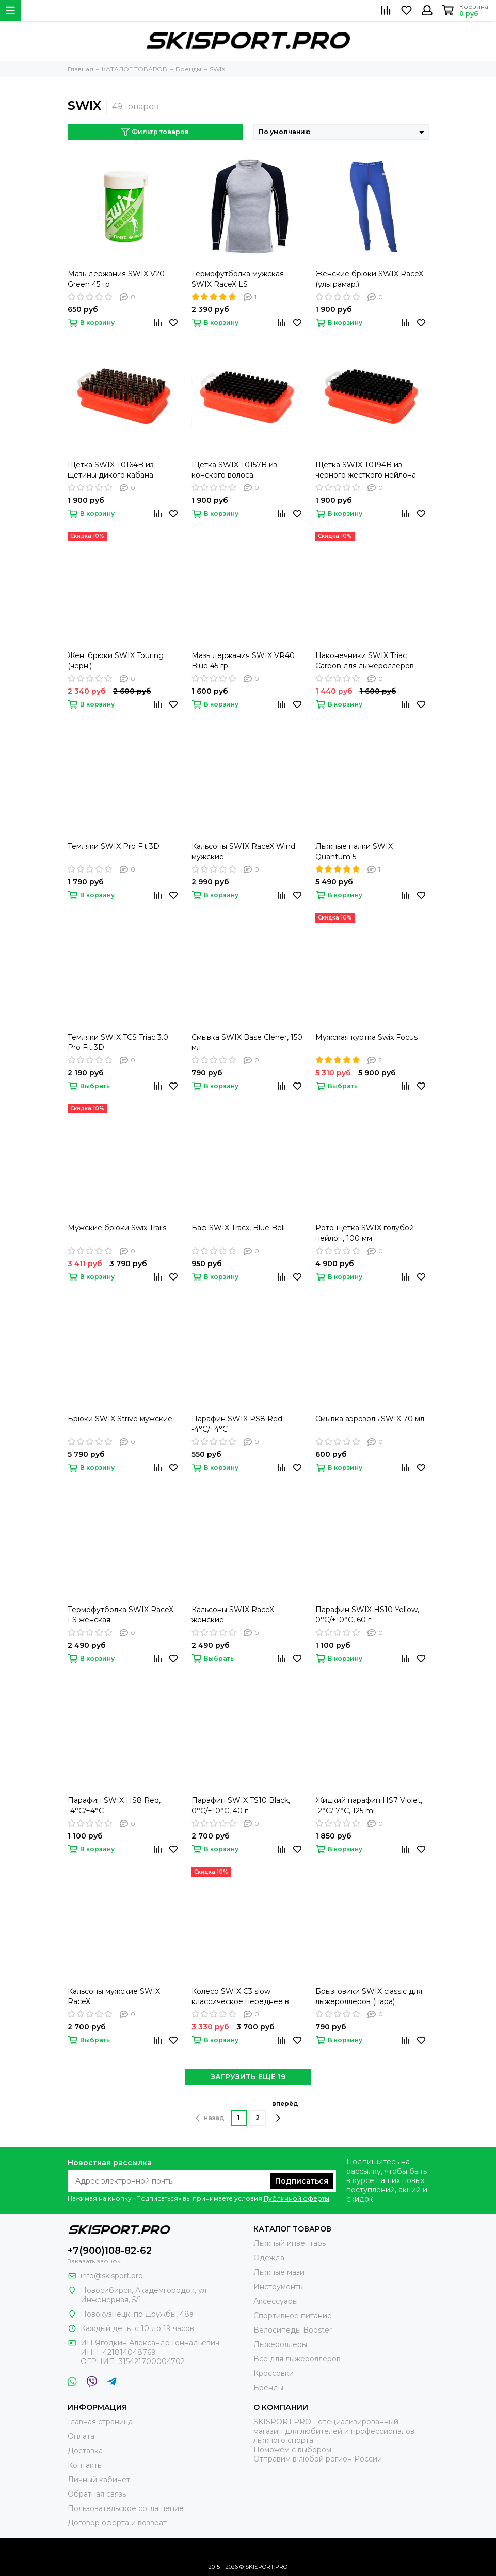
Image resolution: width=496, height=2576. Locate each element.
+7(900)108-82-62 (110, 2250)
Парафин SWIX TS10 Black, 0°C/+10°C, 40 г (240, 1805)
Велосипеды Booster (292, 2330)
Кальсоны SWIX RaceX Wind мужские (243, 851)
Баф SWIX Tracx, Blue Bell (238, 1228)
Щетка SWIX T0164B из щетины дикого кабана (111, 470)
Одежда (268, 2257)
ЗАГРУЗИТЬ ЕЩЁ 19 (248, 2076)
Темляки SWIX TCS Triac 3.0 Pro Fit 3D (118, 1042)
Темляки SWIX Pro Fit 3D (113, 846)
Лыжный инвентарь (289, 2243)
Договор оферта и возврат (117, 2523)
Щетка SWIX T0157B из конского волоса (234, 470)
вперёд (285, 2110)
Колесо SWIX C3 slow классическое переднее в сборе (240, 1997)
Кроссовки (273, 2373)
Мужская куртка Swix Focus (366, 1037)
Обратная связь (97, 2494)
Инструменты (278, 2286)
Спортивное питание (292, 2315)
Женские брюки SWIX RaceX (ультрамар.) (369, 279)
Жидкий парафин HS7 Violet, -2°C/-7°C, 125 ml (368, 1805)
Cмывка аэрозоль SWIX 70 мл (369, 1418)
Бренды (268, 2387)
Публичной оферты (296, 2198)
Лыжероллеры (280, 2344)
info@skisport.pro (112, 2275)
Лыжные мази (279, 2272)
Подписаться (301, 2181)
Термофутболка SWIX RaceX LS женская (120, 1615)
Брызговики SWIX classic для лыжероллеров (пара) (368, 1996)
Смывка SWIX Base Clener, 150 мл (246, 1042)
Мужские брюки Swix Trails (117, 1228)
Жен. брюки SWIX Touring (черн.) (116, 660)
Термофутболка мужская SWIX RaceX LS (237, 279)
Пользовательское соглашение (126, 2508)
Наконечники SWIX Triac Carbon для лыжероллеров (364, 660)
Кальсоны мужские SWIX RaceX (114, 1996)
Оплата (81, 2436)
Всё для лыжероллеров (297, 2359)
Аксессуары (275, 2301)
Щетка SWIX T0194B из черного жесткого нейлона (365, 470)
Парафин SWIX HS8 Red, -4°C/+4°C (114, 1805)
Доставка (85, 2450)
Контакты (85, 2465)
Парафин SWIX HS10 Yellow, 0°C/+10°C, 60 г (367, 1615)
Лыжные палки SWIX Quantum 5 (354, 851)
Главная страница (100, 2421)
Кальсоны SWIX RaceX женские (232, 1615)
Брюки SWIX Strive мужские (120, 1418)
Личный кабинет (99, 2479)
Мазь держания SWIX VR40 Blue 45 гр (243, 660)
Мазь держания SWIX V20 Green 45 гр (116, 279)
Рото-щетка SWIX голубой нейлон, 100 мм (364, 1233)
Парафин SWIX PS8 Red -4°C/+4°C (236, 1424)
